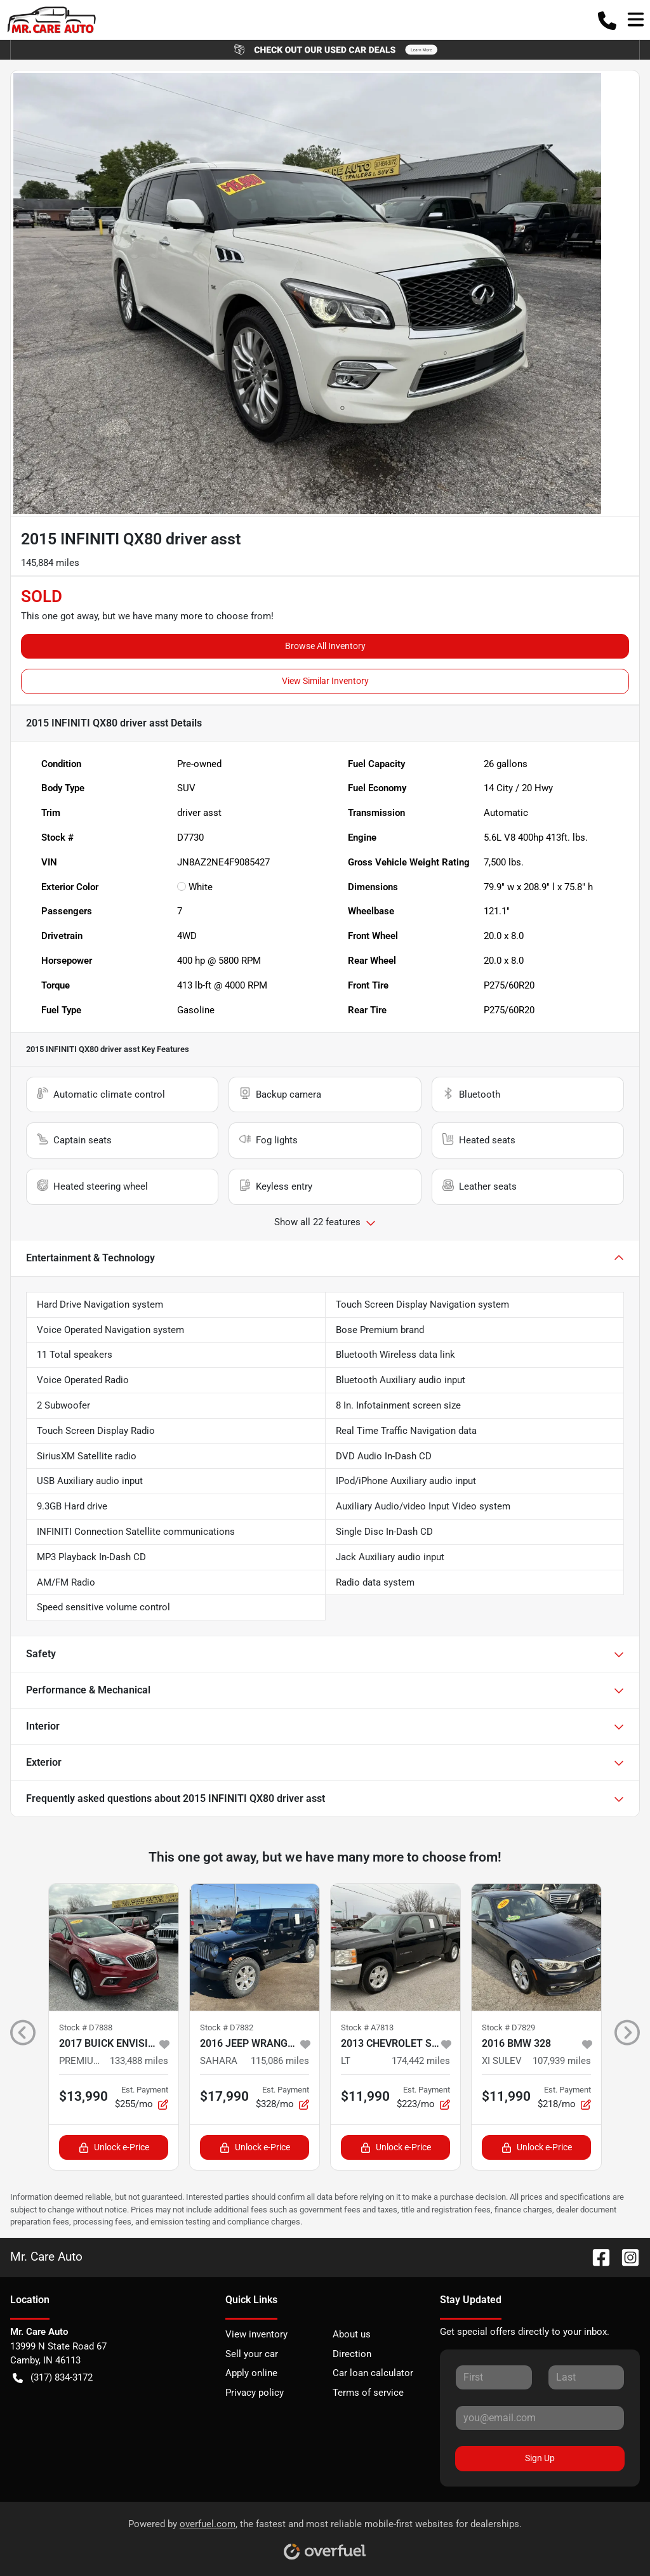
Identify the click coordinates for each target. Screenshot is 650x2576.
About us (352, 2334)
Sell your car (251, 2354)
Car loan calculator (373, 2373)
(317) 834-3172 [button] (53, 2377)
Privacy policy (254, 2392)
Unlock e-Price (114, 2147)
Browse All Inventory (325, 646)
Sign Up (540, 2458)
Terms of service (368, 2392)
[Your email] (540, 2418)
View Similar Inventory (325, 681)
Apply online (251, 2373)
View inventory (256, 2334)
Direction (352, 2354)
